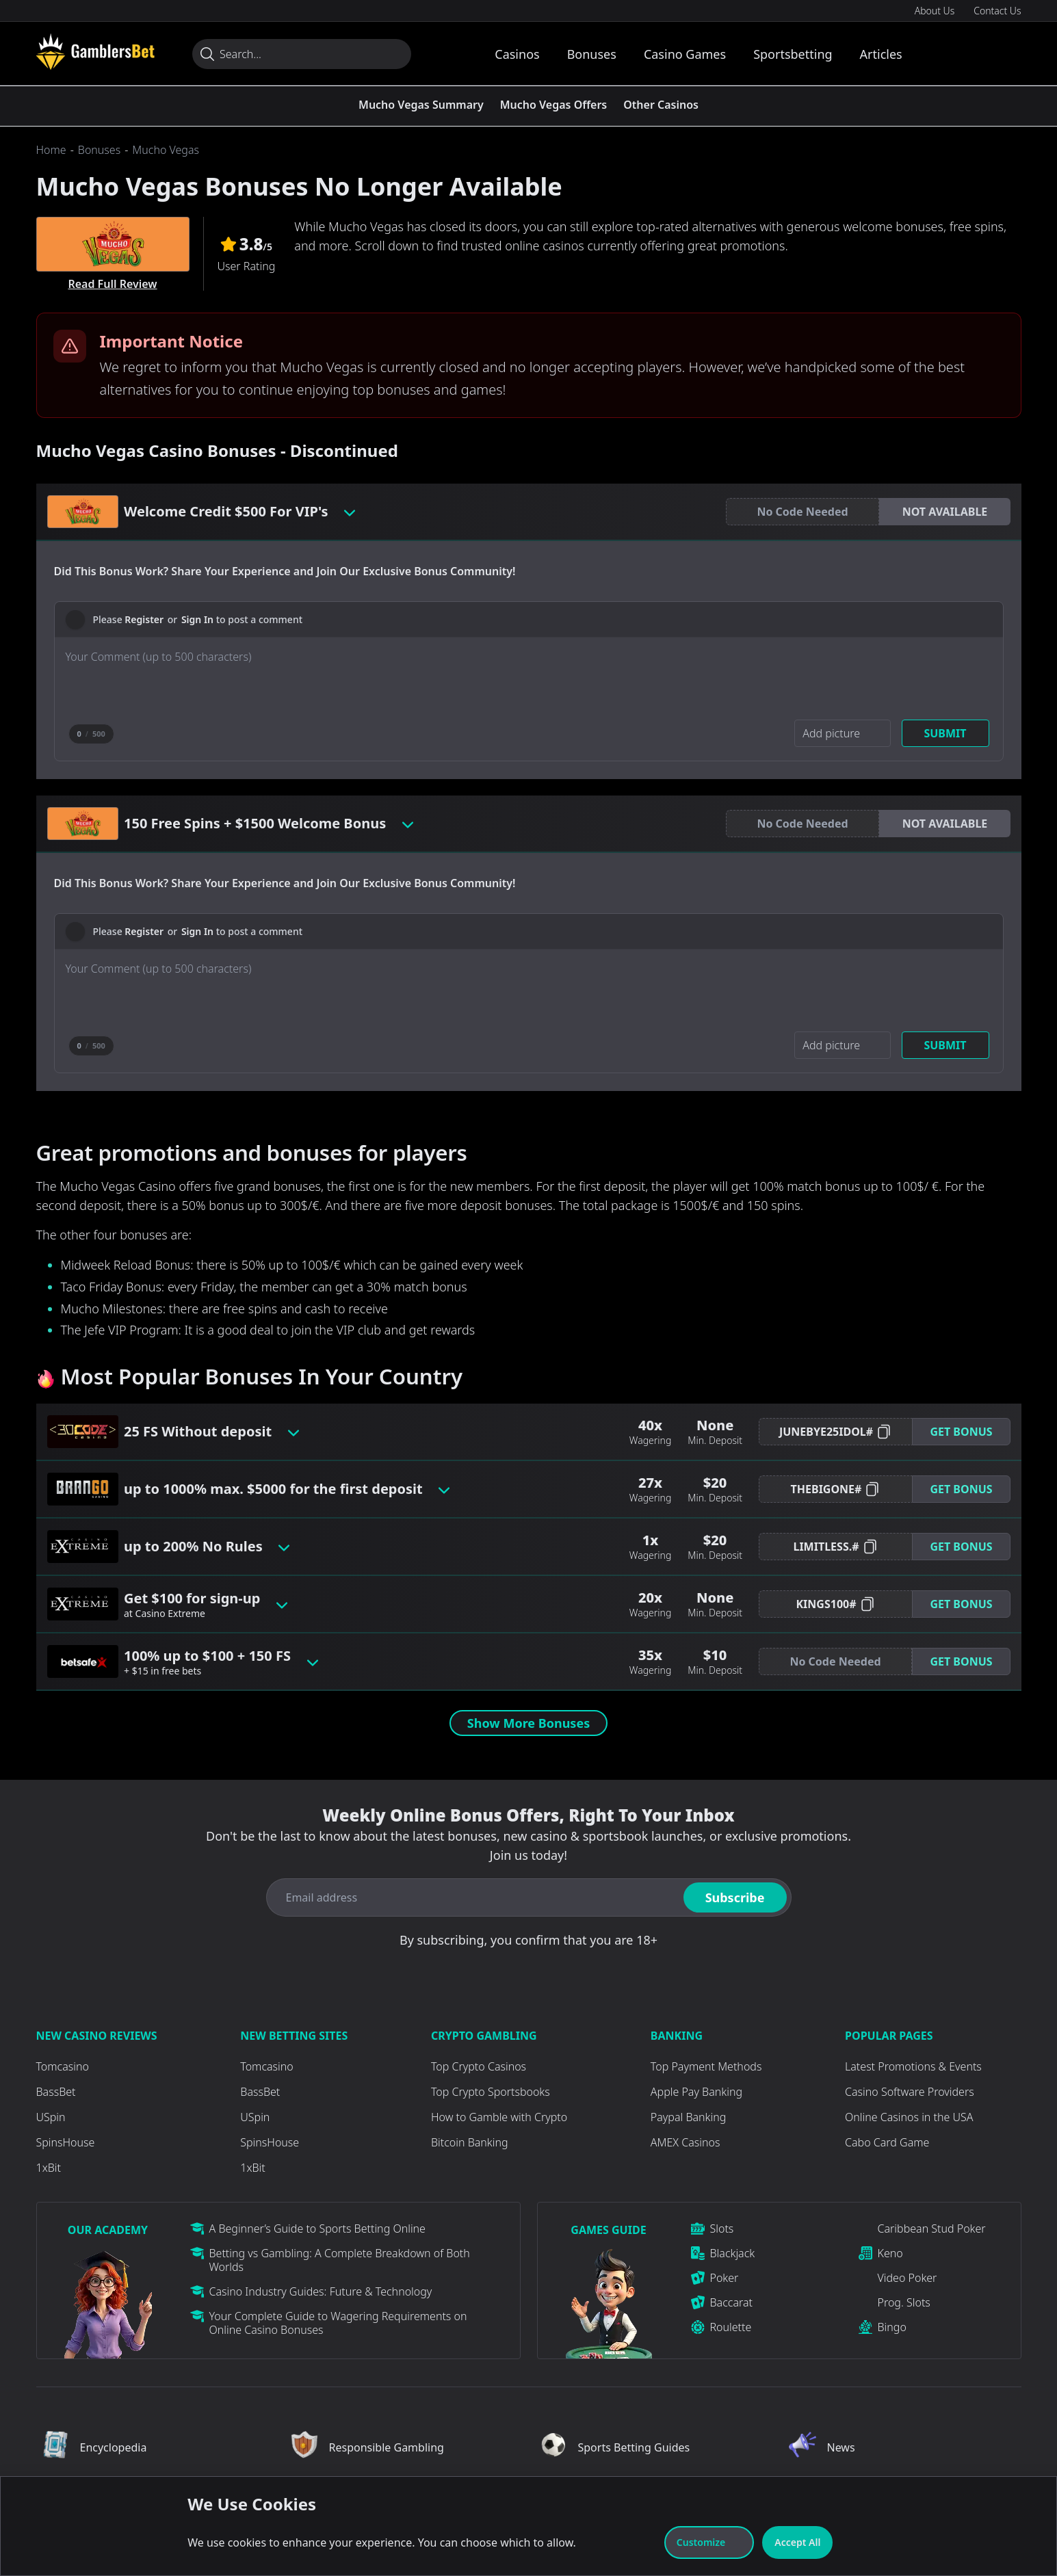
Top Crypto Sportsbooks (490, 2091)
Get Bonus (961, 1431)
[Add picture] (842, 733)
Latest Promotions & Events (913, 2066)
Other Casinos (661, 104)
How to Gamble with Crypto (499, 2117)
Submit (945, 733)
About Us (935, 10)
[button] (944, 511)
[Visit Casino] (95, 51)
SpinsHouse (65, 2142)
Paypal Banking (688, 2117)
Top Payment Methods (706, 2066)
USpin (51, 2117)
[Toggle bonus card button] (349, 511)
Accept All (797, 2542)
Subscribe (735, 1897)
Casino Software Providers (909, 2091)
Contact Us (997, 10)
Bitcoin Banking (469, 2142)
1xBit (48, 2167)
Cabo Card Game (887, 2142)
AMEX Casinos (685, 2142)
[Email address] (472, 1897)
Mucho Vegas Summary (421, 104)
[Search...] (301, 54)
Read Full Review (112, 284)
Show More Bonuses (528, 1723)
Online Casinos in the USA (909, 2117)
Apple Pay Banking (696, 2091)
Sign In (197, 619)
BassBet (56, 2091)
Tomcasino (62, 2066)
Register (144, 619)
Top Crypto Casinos (478, 2066)
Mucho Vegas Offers (554, 104)
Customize (709, 2542)
